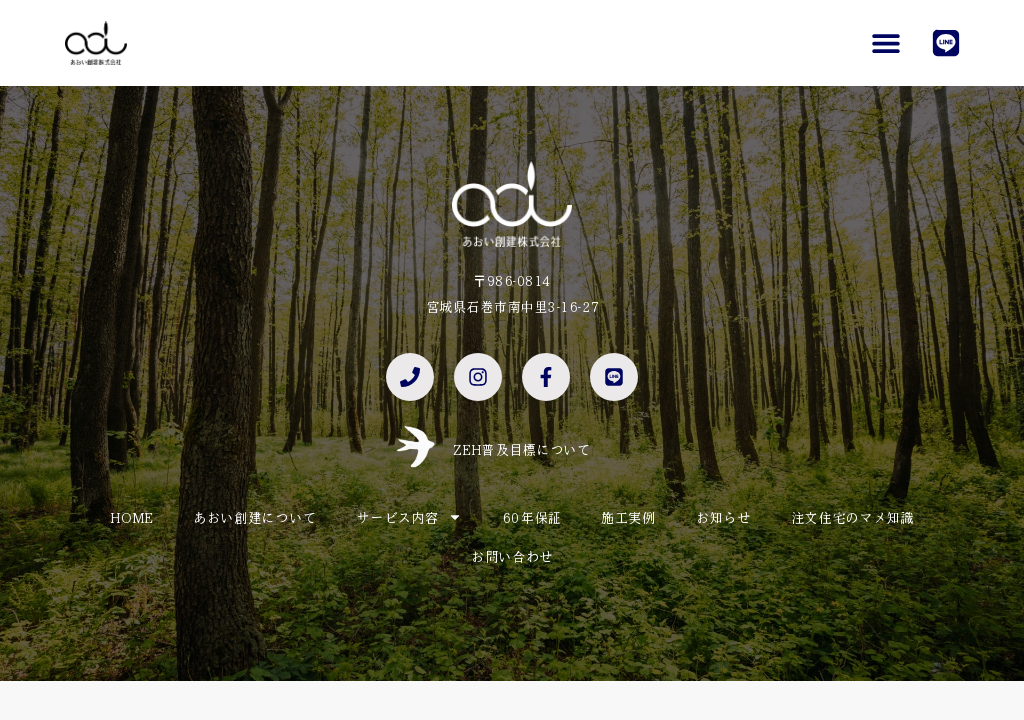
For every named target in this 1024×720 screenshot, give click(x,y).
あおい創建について (254, 517)
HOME (131, 517)
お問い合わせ (512, 556)
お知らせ (723, 517)
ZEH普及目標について (522, 449)
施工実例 (628, 517)
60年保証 (531, 517)
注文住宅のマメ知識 (852, 517)
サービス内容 (409, 517)
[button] (885, 42)
